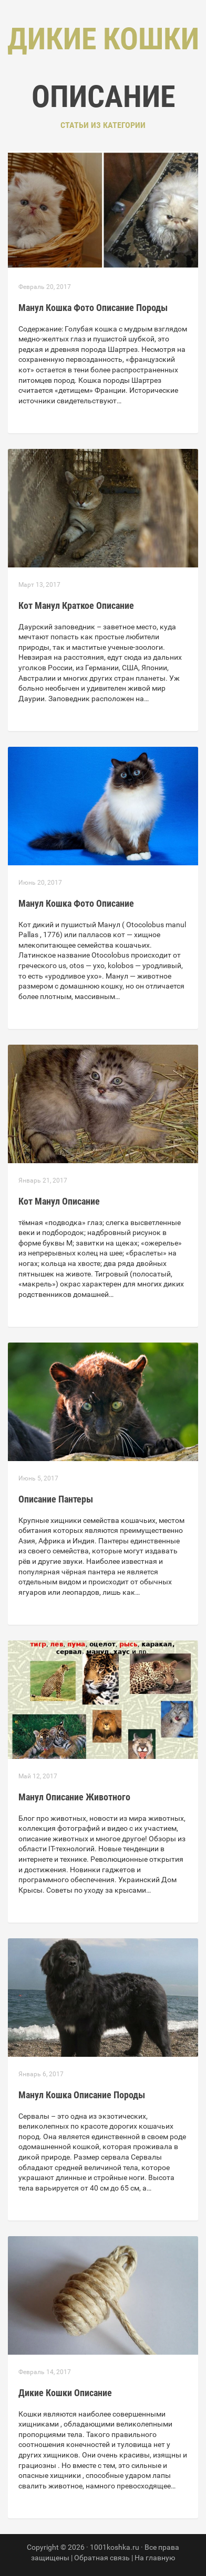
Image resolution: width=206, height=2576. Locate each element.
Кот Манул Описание (59, 1201)
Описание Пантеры (55, 1499)
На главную (155, 2557)
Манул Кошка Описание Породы (81, 2094)
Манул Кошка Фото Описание (76, 903)
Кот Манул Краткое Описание (76, 605)
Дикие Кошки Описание (65, 2392)
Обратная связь (102, 2557)
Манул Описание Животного (74, 1796)
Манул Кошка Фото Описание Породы (93, 307)
